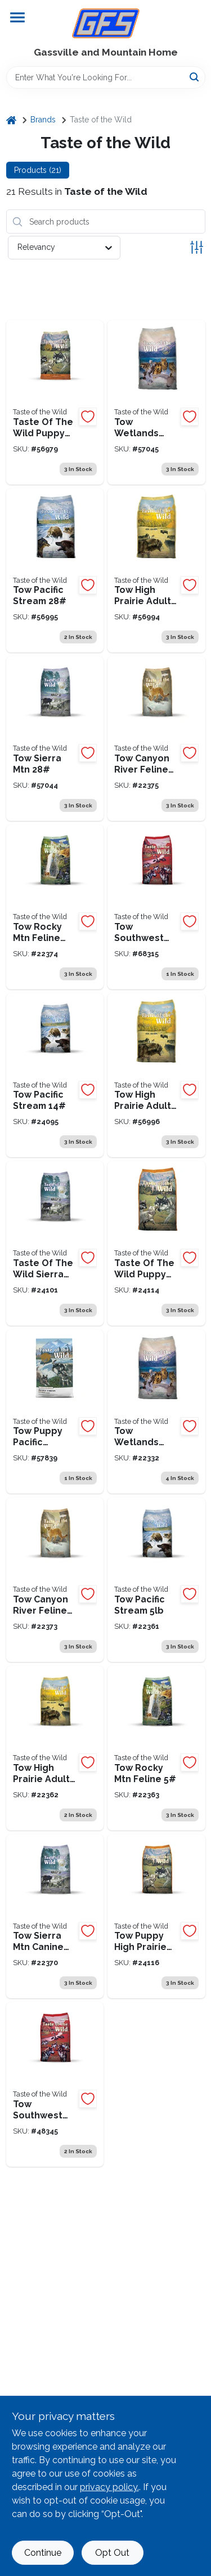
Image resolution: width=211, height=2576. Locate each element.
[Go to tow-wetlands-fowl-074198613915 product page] (156, 402)
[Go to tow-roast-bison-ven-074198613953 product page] (156, 570)
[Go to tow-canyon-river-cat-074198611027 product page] (55, 1579)
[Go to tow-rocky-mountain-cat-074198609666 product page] (156, 1748)
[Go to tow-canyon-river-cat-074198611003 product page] (156, 738)
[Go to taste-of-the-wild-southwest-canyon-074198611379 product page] (55, 2084)
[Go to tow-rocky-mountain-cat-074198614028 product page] (55, 907)
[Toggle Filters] (196, 247)
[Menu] (17, 17)
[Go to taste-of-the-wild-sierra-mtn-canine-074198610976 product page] (55, 1243)
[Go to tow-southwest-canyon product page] (156, 907)
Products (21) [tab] (37, 170)
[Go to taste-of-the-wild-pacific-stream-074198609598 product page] (55, 1075)
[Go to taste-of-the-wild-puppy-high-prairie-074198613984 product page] (156, 1243)
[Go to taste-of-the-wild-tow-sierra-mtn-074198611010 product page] (55, 1916)
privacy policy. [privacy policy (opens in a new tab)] (109, 2487)
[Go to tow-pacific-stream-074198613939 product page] (55, 570)
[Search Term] (105, 77)
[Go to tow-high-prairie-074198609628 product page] (55, 1748)
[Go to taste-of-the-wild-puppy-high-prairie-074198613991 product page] (55, 402)
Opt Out (112, 2552)
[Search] (195, 76)
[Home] (11, 120)
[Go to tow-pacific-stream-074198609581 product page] (156, 1579)
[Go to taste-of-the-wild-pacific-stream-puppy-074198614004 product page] (55, 1412)
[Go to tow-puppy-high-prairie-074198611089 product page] (156, 1916)
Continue (42, 2552)
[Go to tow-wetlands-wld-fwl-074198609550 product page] (156, 1412)
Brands (43, 119)
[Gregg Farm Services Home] (106, 23)
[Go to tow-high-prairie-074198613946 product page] (156, 1075)
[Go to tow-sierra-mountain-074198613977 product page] (55, 738)
